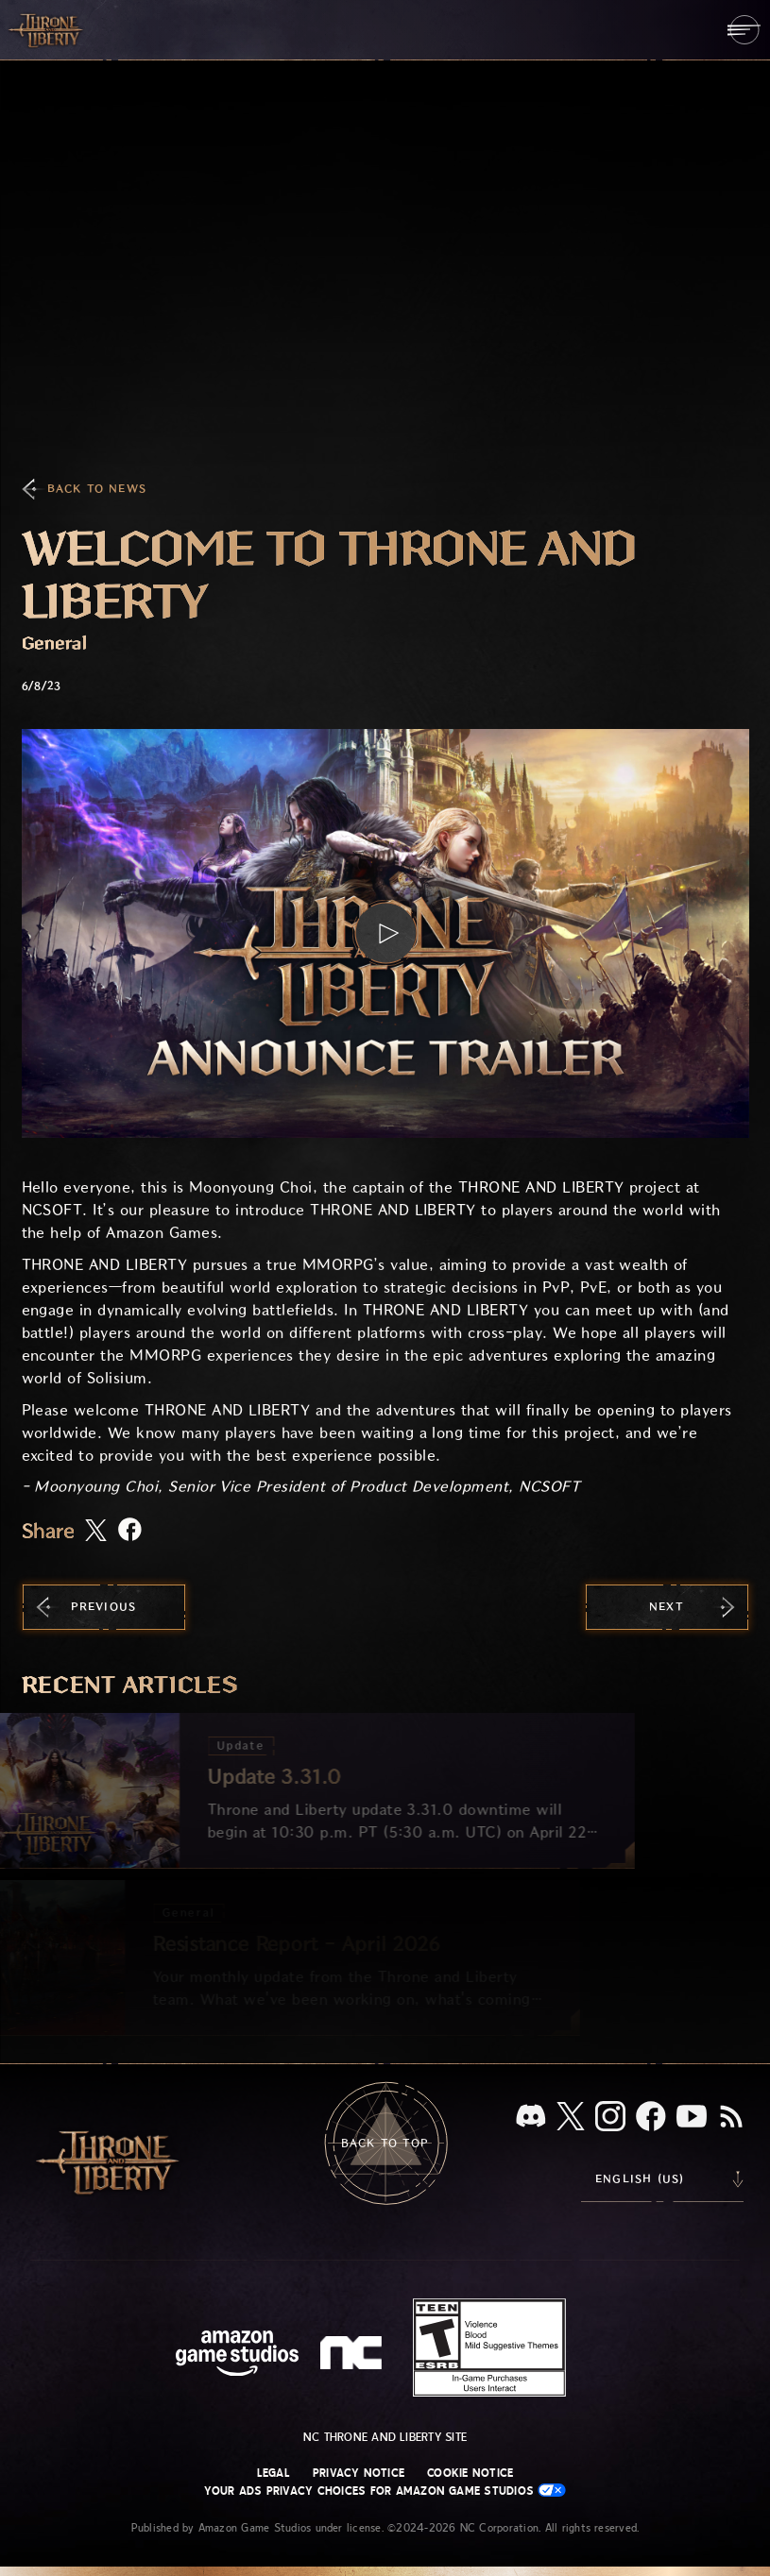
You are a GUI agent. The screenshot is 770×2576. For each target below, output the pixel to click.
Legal (273, 2473)
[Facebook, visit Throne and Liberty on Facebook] (651, 2118)
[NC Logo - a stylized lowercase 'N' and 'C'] (353, 2355)
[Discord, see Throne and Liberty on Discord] (531, 2117)
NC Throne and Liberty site (385, 2437)
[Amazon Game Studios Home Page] (237, 2355)
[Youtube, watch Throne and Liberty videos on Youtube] (691, 2118)
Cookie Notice (470, 2473)
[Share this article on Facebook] (130, 1531)
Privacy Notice (358, 2473)
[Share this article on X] (96, 1531)
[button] (385, 933)
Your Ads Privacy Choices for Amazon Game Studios (385, 2490)
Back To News (96, 489)
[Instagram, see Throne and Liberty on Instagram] (610, 2118)
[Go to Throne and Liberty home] (47, 29)
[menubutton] (744, 29)
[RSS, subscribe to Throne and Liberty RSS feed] (731, 2118)
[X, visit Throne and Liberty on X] (570, 2117)
